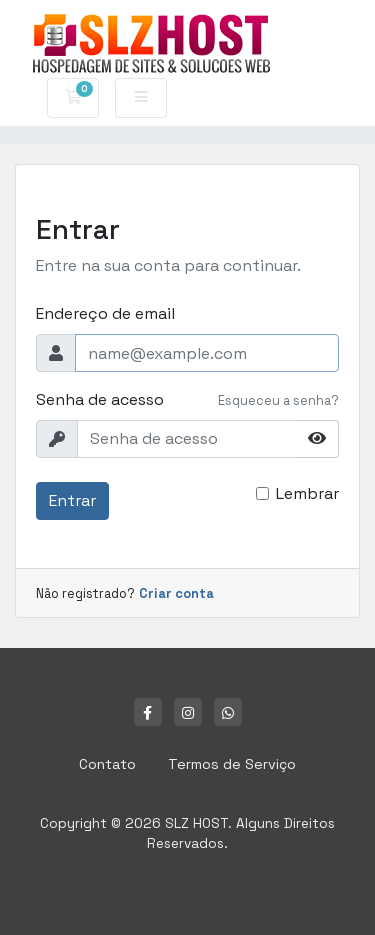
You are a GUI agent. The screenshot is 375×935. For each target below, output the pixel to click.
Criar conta (176, 593)
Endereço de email (105, 313)
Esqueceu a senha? (278, 400)
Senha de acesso (100, 399)
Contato (107, 764)
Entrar (72, 500)
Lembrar (307, 493)
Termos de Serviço (232, 764)
